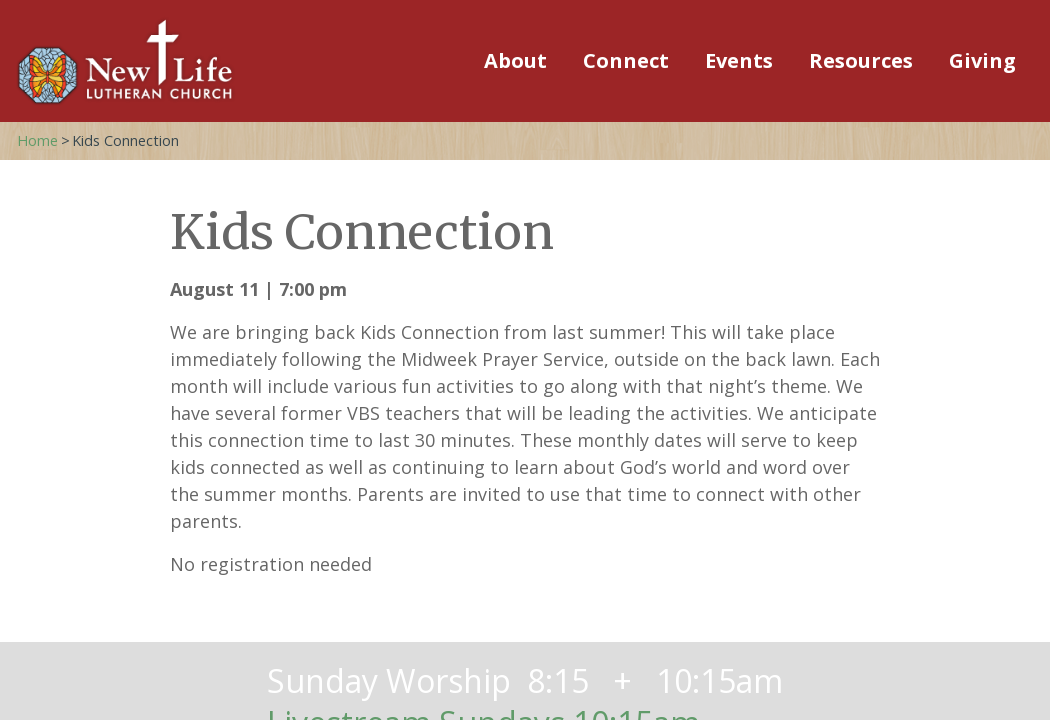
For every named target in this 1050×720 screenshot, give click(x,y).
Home (37, 140)
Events (739, 60)
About (515, 60)
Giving (982, 60)
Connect (626, 60)
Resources (861, 60)
